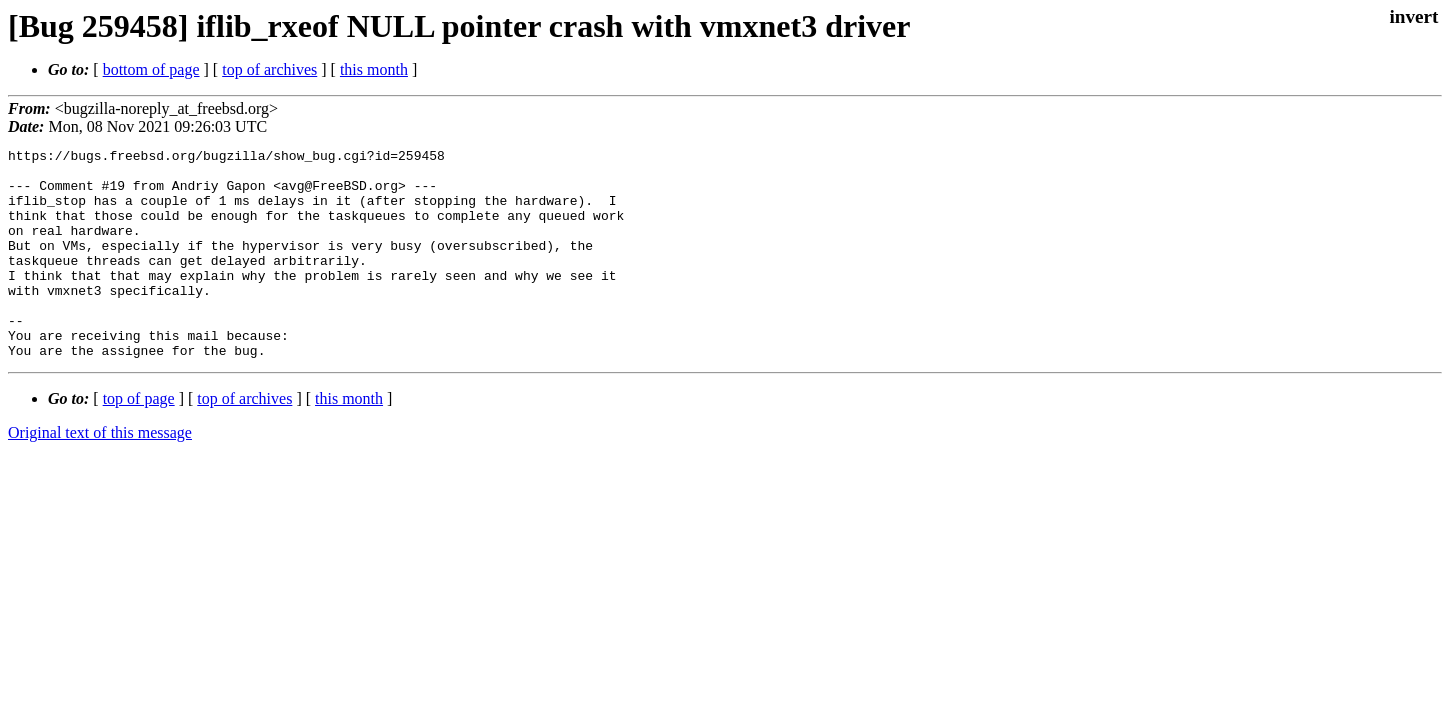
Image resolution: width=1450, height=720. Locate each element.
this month (374, 69)
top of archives (269, 69)
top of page (139, 440)
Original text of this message (100, 474)
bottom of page (151, 69)
